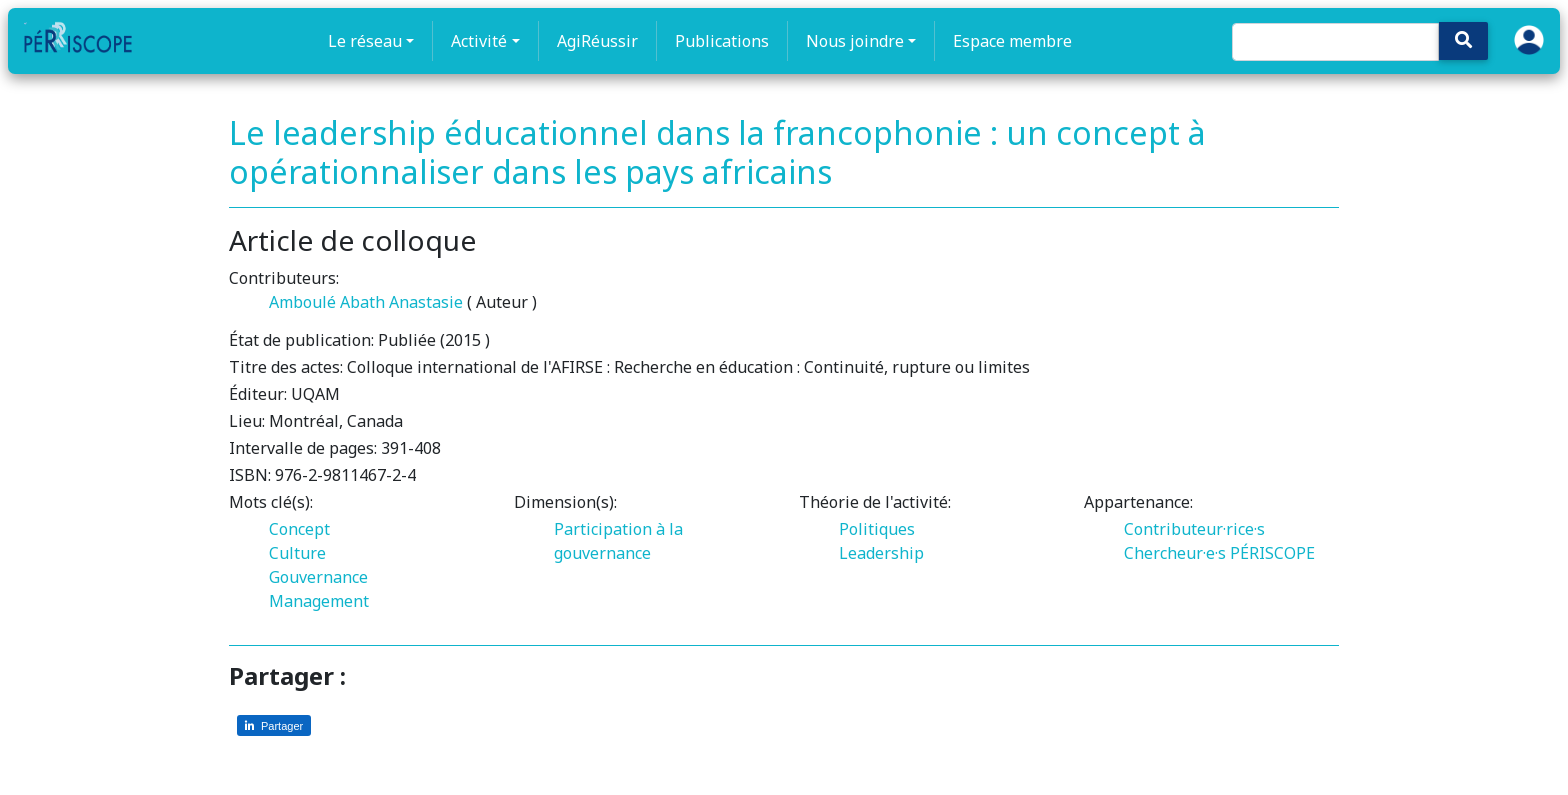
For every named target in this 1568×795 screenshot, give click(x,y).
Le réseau (365, 41)
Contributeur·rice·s (1194, 529)
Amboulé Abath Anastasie (366, 302)
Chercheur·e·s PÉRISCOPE (1219, 553)
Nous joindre (855, 41)
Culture (297, 553)
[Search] (1335, 42)
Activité (479, 41)
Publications (722, 41)
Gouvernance (318, 577)
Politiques (877, 529)
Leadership (881, 553)
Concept (299, 529)
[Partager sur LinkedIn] (274, 725)
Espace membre (1012, 41)
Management (319, 601)
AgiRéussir (597, 41)
